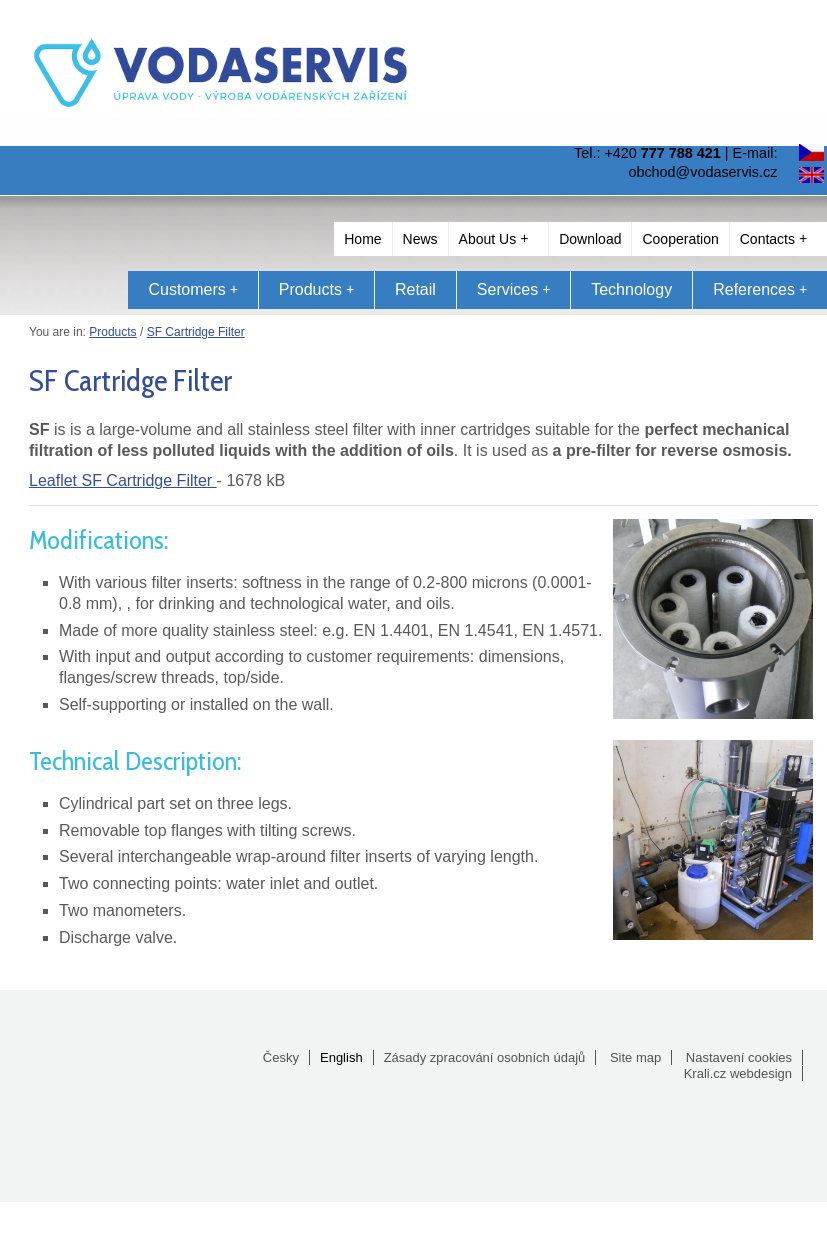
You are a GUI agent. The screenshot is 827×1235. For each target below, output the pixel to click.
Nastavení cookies (739, 1057)
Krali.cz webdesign (738, 1073)
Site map (635, 1057)
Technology (631, 289)
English (341, 1057)
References (760, 289)
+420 (662, 153)
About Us (494, 239)
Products (316, 289)
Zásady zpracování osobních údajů (485, 1057)
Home (362, 239)
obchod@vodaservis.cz (702, 172)
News (420, 239)
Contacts (773, 239)
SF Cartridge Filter (196, 332)
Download (590, 239)
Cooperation (680, 239)
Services (513, 289)
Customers (192, 289)
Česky (281, 1057)
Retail (415, 289)
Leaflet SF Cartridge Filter (123, 480)
